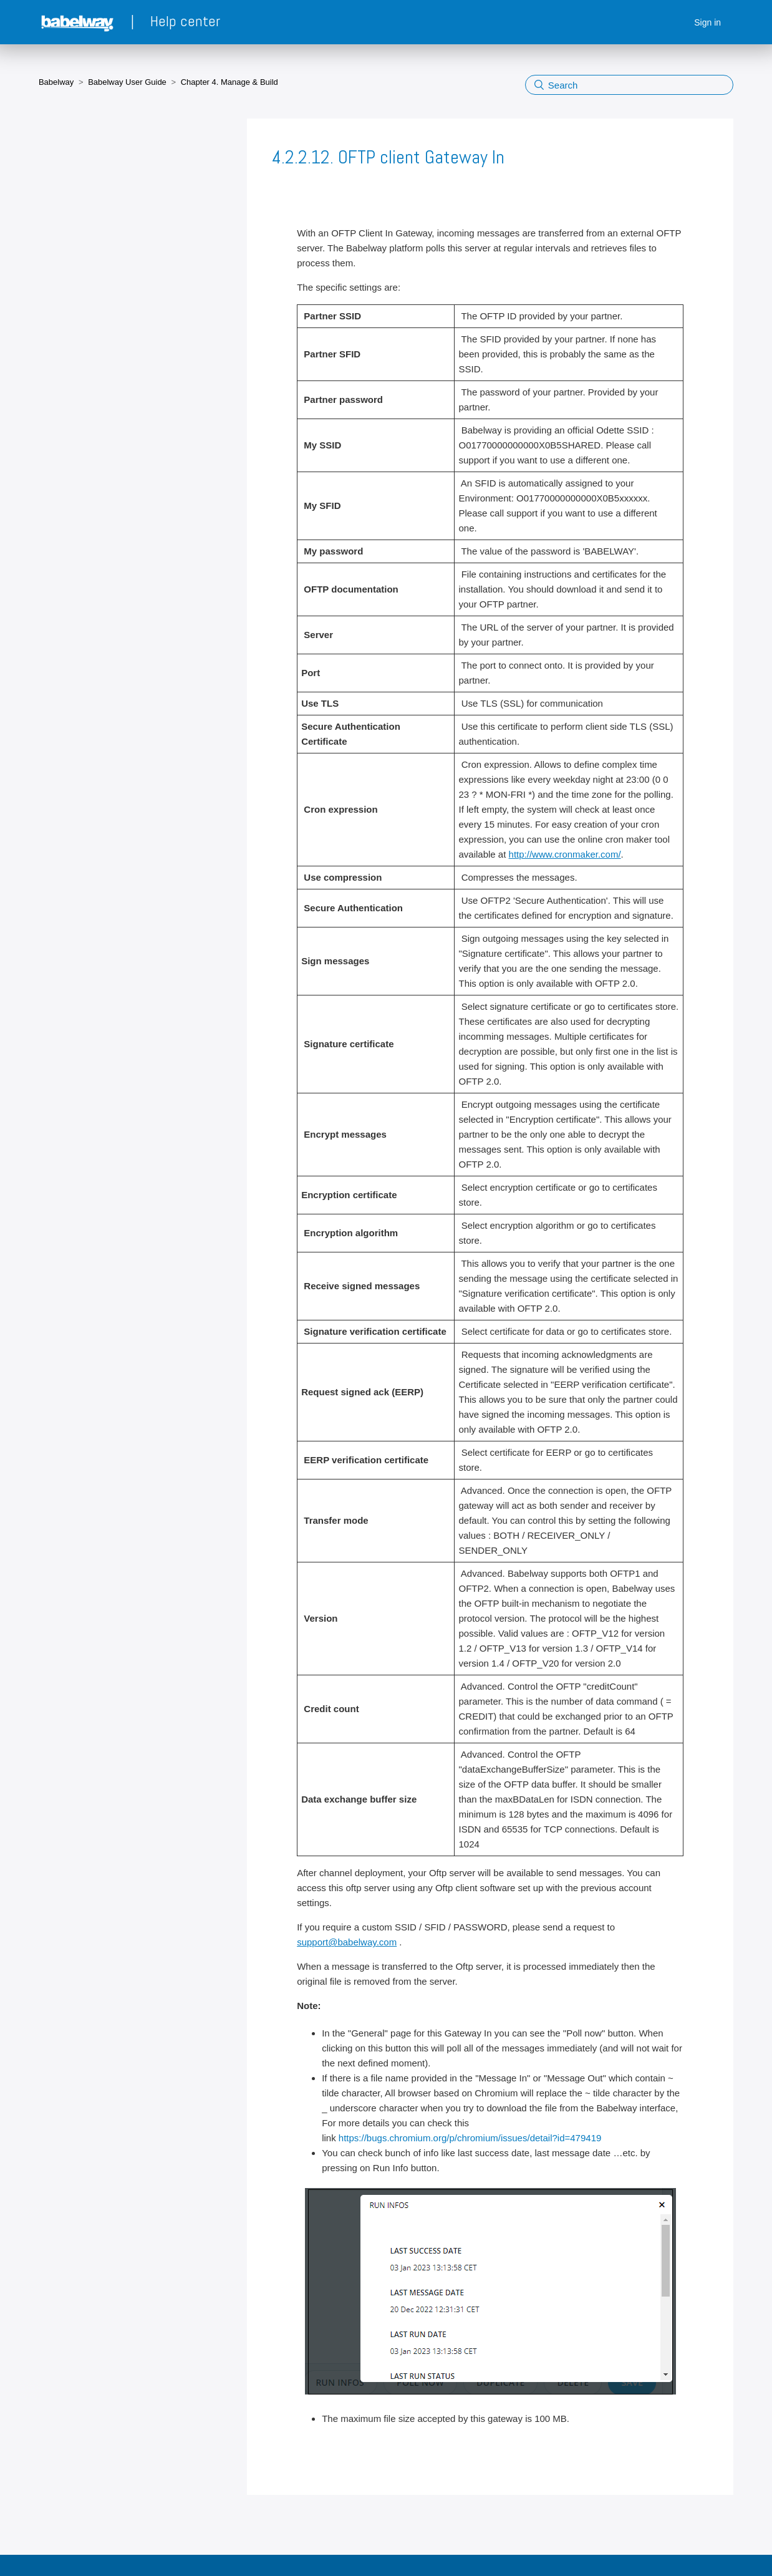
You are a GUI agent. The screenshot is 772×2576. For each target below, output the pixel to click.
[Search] (629, 85)
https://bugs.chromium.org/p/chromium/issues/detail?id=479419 (470, 2138)
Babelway (56, 82)
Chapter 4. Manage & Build (229, 82)
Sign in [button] (707, 22)
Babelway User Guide (127, 82)
